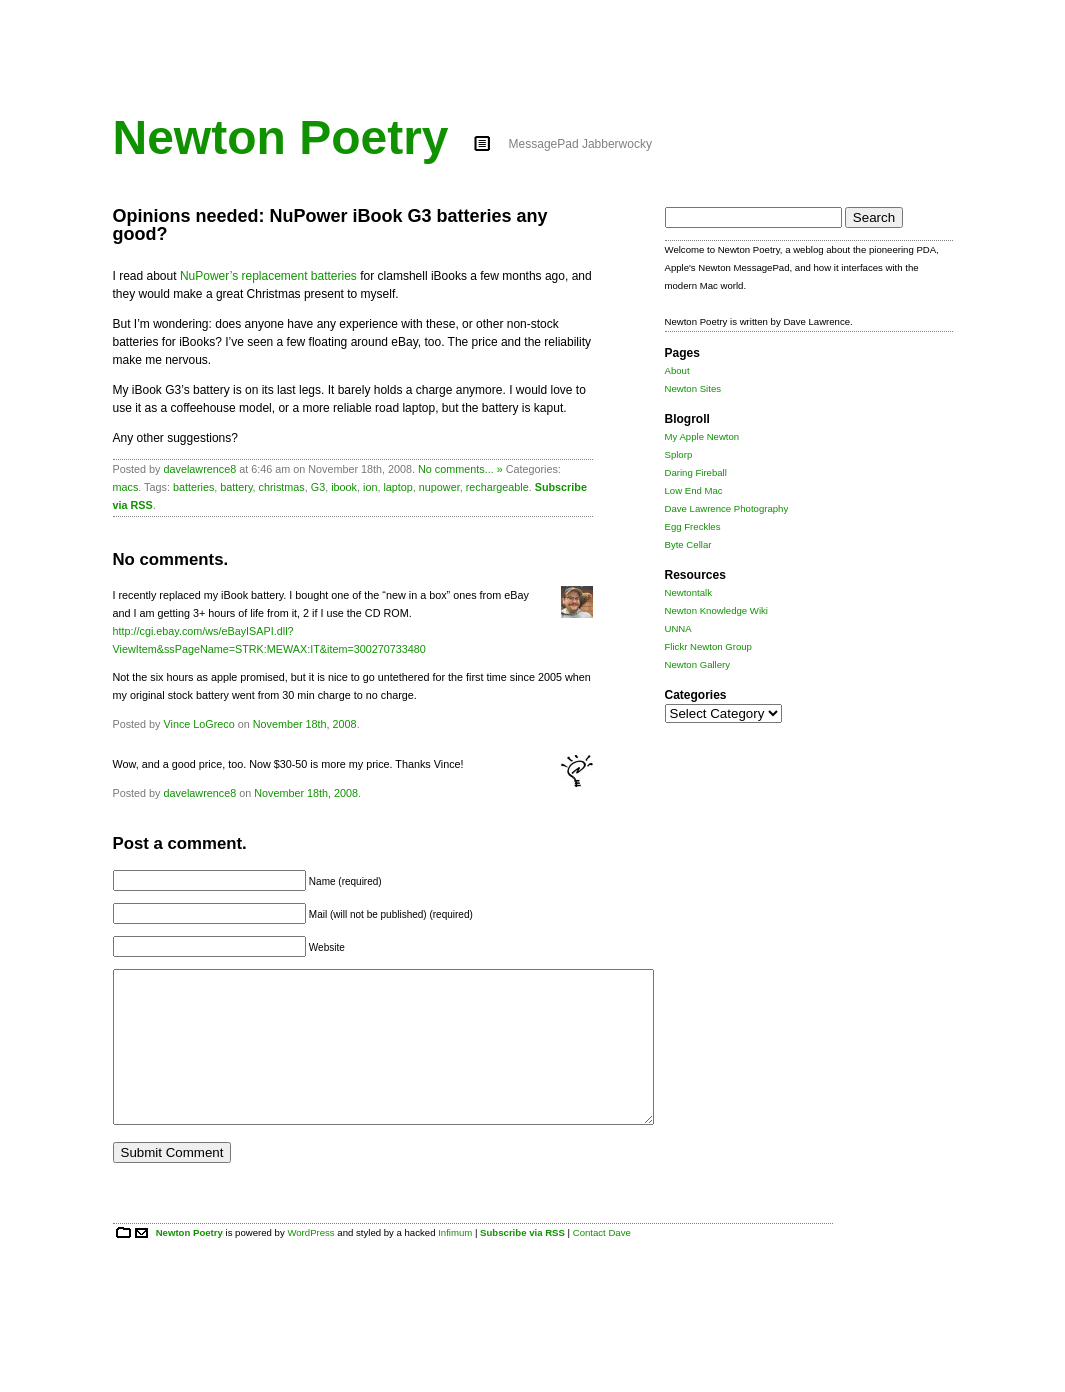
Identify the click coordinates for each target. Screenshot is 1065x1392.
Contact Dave (602, 1262)
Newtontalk (688, 592)
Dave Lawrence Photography (727, 508)
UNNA (678, 628)
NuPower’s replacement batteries (268, 276)
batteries (193, 487)
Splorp (679, 454)
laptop (397, 487)
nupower (439, 487)
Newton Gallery (698, 664)
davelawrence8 (200, 469)
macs (126, 487)
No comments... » (460, 469)
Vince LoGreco (199, 724)
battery (236, 487)
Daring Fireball (696, 472)
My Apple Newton (702, 436)
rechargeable (497, 487)
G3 (318, 487)
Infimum (455, 1262)
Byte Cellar (688, 544)
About (677, 370)
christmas (282, 487)
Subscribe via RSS (522, 1262)
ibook (344, 487)
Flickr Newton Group (708, 646)
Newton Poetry (281, 137)
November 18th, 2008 (305, 724)
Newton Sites (693, 388)
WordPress (310, 1262)
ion (370, 487)
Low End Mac (694, 490)
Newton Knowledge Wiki (716, 610)
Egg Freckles (693, 526)
